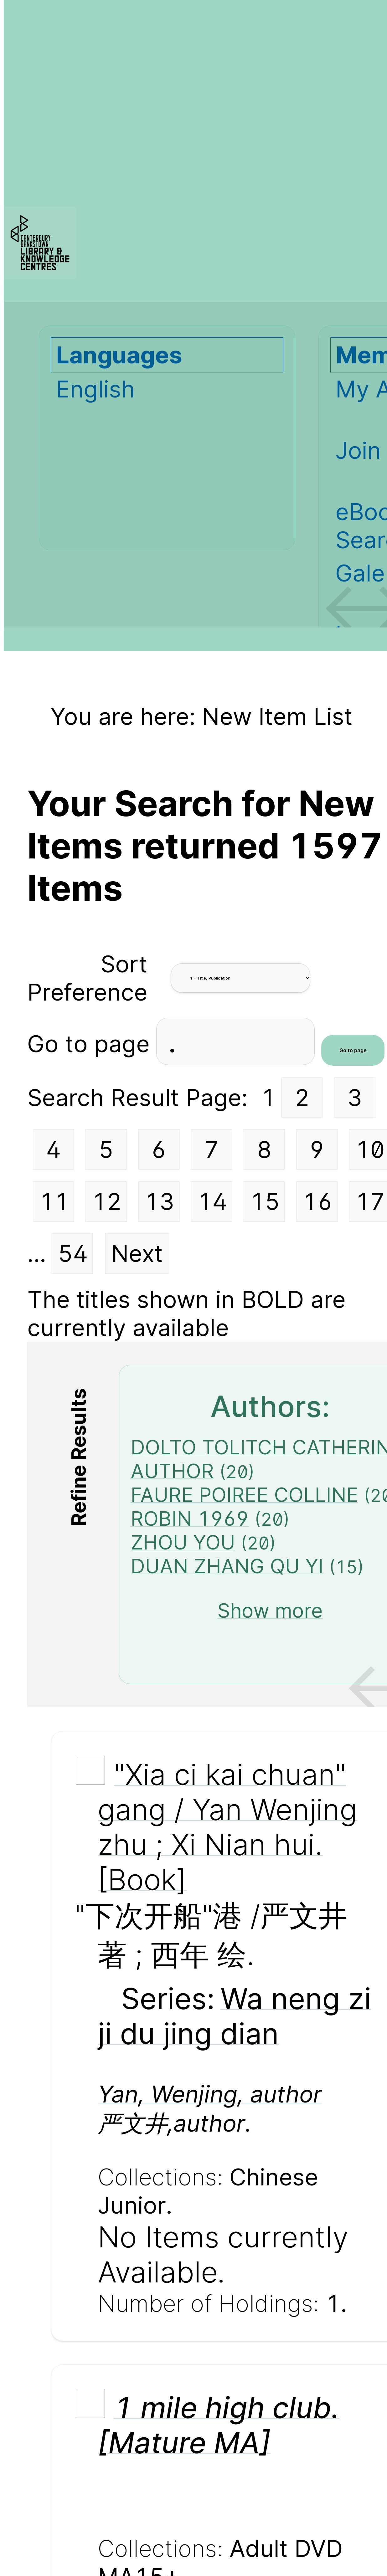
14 (212, 1201)
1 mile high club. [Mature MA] (218, 2425)
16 (317, 1201)
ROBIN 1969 (190, 1518)
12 (107, 1201)
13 (159, 1201)
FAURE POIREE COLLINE (244, 1495)
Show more (270, 1610)
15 (265, 1201)
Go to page (91, 1044)
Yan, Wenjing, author (210, 2094)
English (95, 389)
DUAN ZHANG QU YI (227, 1566)
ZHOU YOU (183, 1542)
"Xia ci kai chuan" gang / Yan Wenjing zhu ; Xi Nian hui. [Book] (227, 1827)
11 (54, 1201)
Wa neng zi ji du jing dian (234, 2016)
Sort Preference (87, 978)
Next (137, 1253)
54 (73, 1253)
